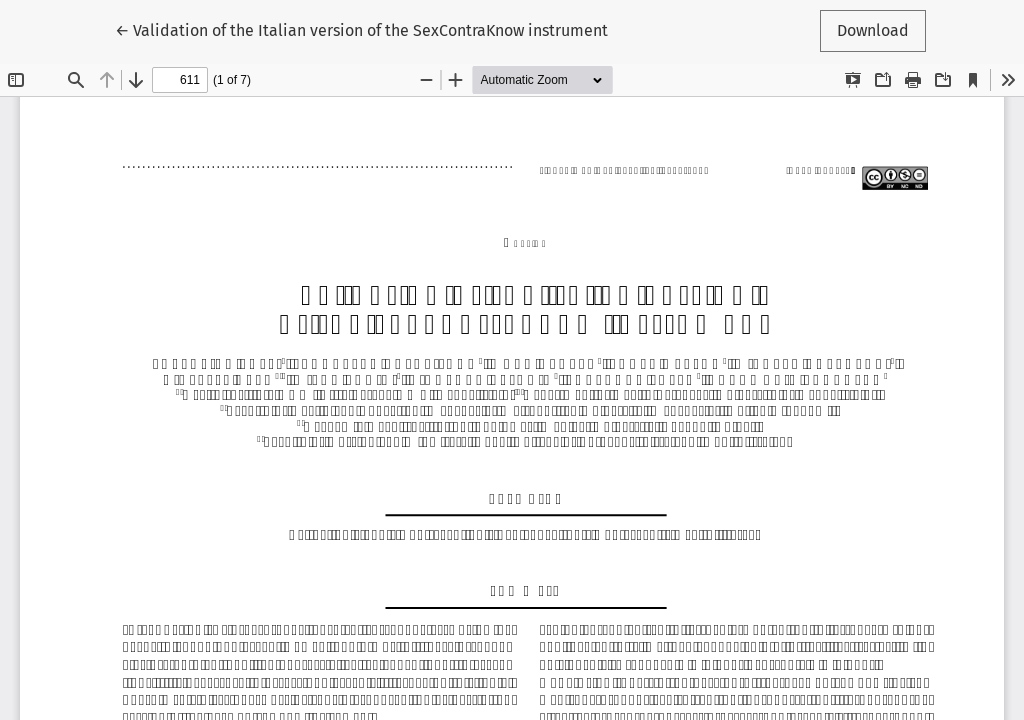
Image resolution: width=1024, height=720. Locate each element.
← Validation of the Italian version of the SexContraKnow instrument (361, 29)
